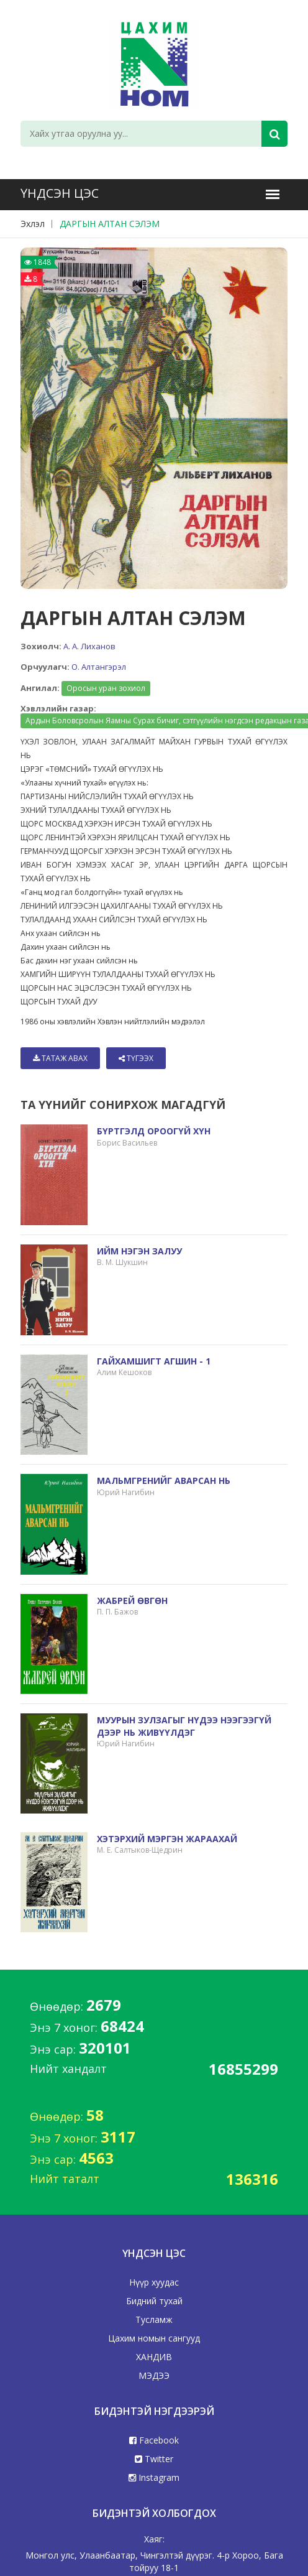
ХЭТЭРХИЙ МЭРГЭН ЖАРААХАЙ (167, 1839)
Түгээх (136, 1058)
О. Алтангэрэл (98, 666)
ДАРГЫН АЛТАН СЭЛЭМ (110, 223)
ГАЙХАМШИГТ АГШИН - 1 (154, 1361)
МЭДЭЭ (154, 2375)
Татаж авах (60, 1058)
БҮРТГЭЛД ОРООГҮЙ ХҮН (154, 1131)
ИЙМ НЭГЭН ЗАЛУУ (139, 1251)
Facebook (154, 2440)
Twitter (154, 2459)
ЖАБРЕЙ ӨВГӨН (132, 1600)
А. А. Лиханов (89, 646)
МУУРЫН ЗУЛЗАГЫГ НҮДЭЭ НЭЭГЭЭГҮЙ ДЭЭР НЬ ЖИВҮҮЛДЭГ (184, 1726)
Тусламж (154, 2319)
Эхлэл (32, 223)
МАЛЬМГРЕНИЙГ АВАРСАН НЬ (163, 1480)
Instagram (154, 2477)
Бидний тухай (154, 2301)
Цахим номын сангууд (154, 2338)
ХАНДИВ (154, 2357)
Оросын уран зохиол (105, 688)
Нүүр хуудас (154, 2282)
